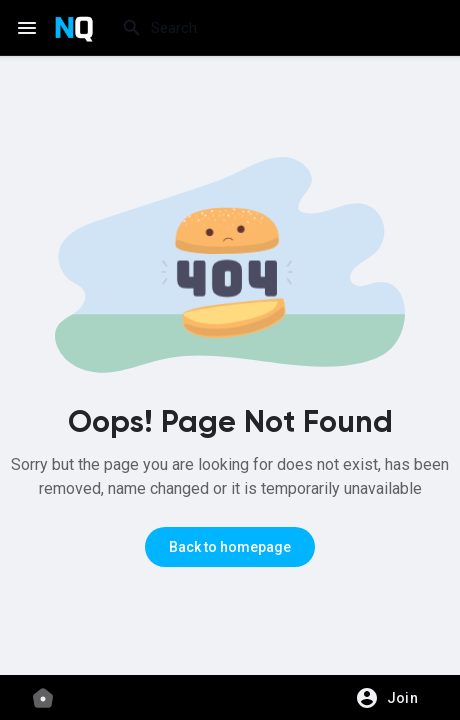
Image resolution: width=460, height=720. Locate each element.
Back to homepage (230, 547)
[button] (393, 698)
